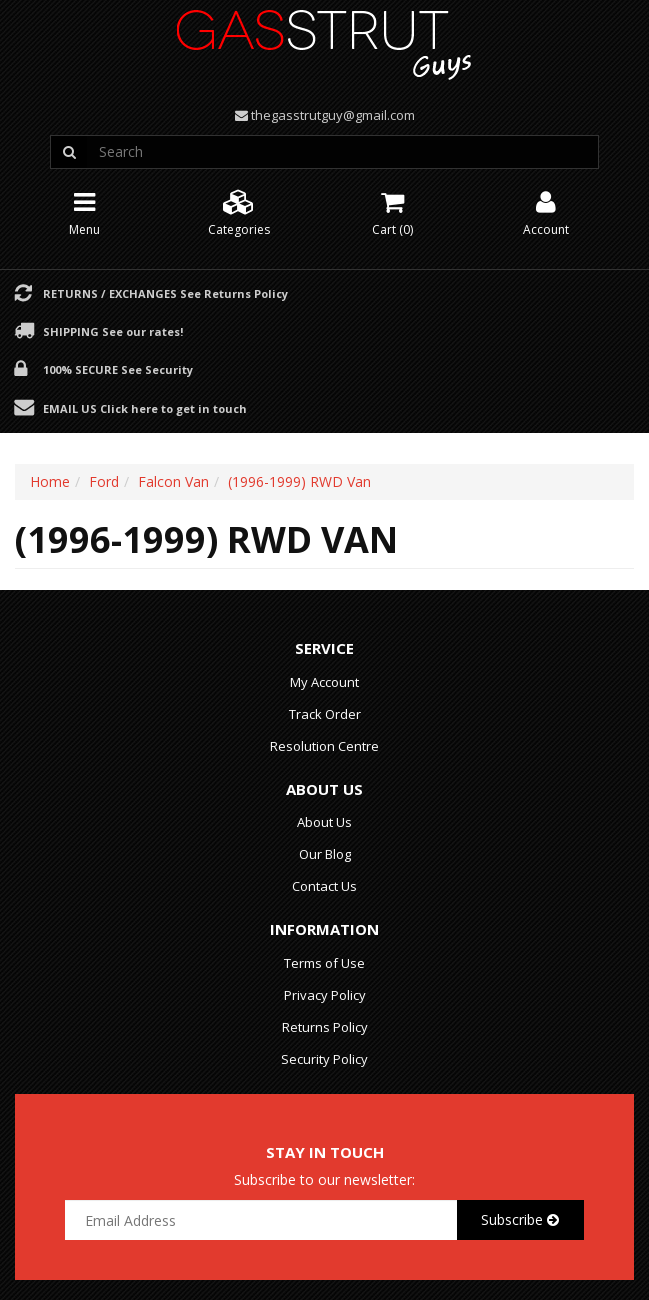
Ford (104, 481)
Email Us (145, 408)
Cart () (392, 211)
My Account (324, 682)
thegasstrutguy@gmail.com (333, 115)
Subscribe (520, 1219)
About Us (324, 822)
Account (546, 211)
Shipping (113, 331)
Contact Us (324, 886)
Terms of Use (324, 963)
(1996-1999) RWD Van (299, 481)
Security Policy (324, 1059)
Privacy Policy (325, 995)
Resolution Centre (324, 746)
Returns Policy (325, 1027)
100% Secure (118, 369)
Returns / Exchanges (165, 293)
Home (50, 481)
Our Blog (325, 854)
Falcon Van (173, 481)
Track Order (325, 714)
